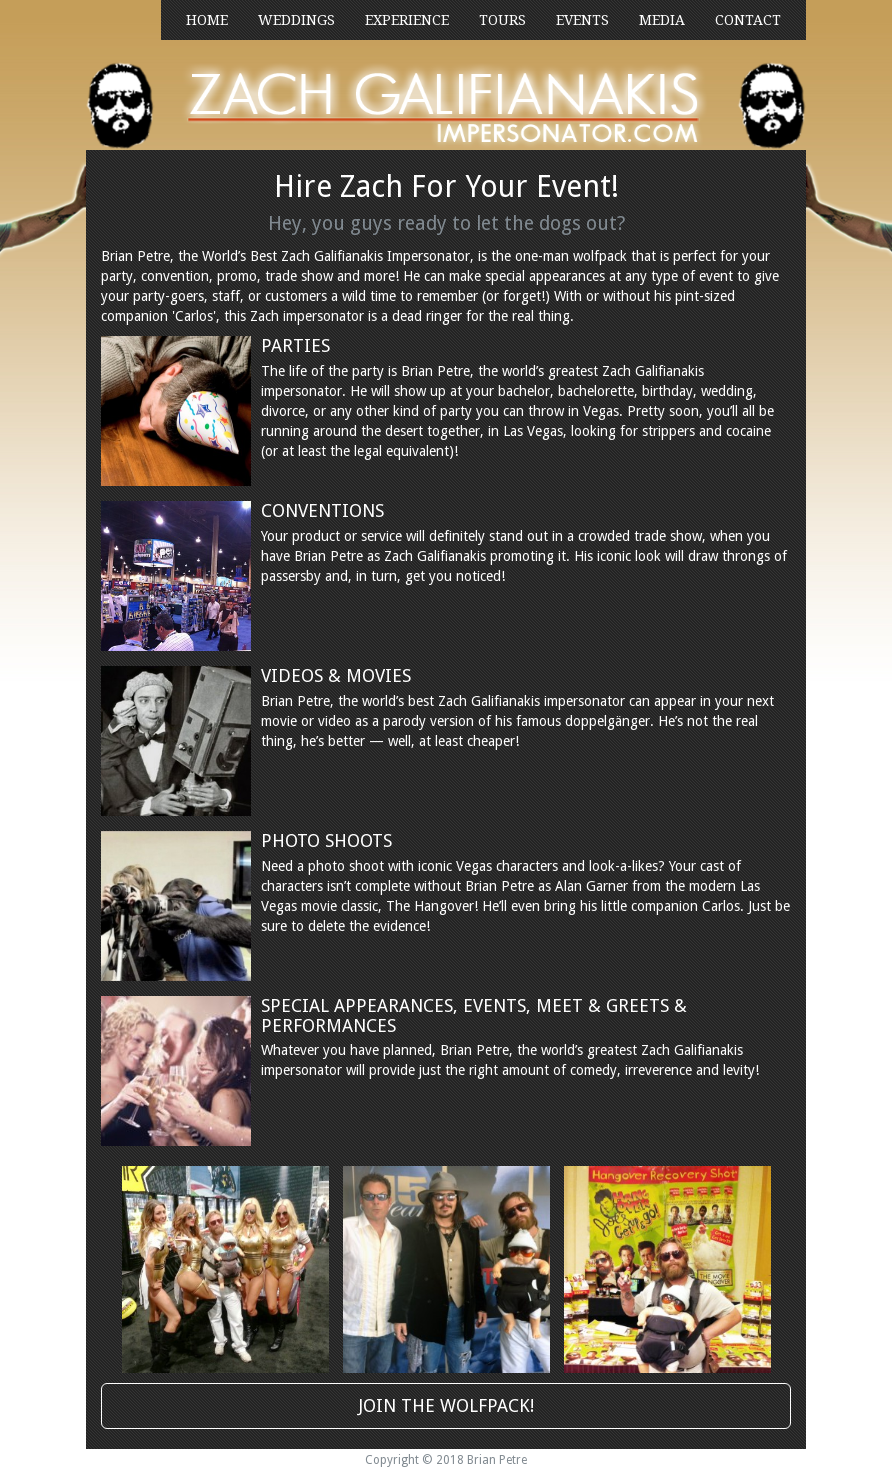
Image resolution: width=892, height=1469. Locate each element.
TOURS (502, 20)
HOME (207, 20)
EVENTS (582, 20)
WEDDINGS (296, 20)
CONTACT (748, 20)
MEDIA (662, 20)
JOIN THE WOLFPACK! (446, 1405)
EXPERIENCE (407, 20)
